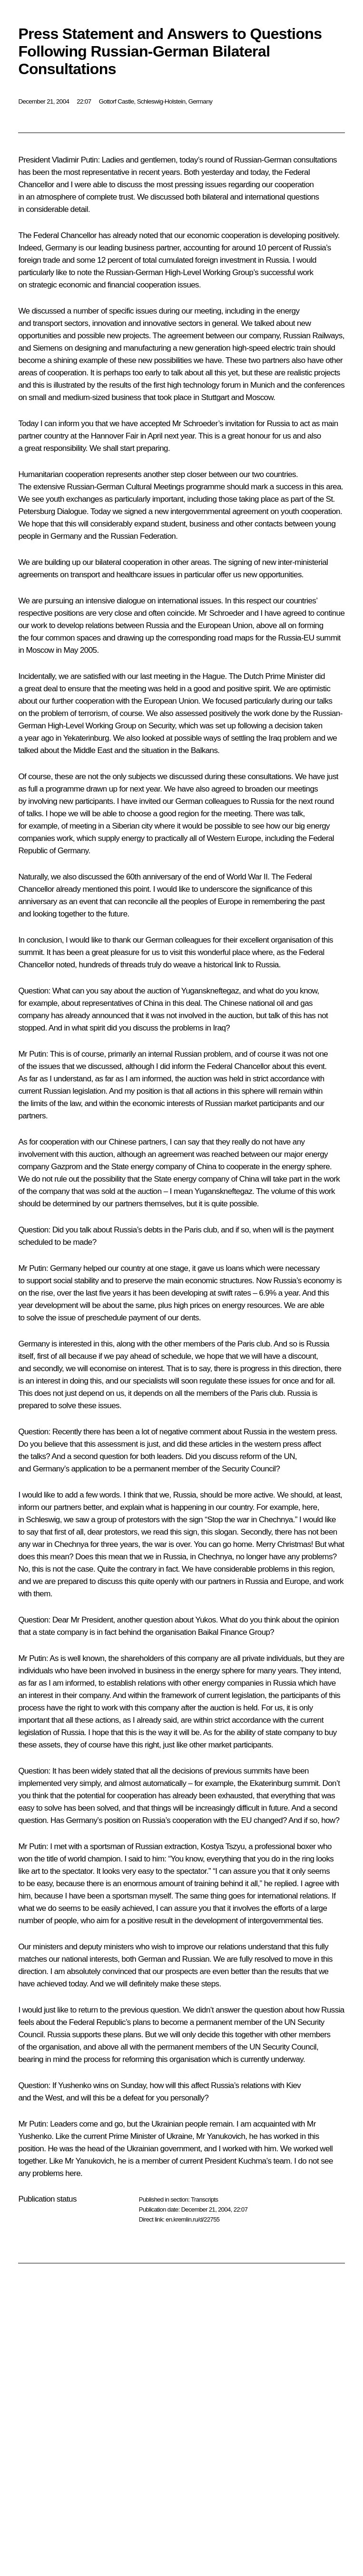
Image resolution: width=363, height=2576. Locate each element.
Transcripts (204, 2199)
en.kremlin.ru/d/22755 (192, 2219)
